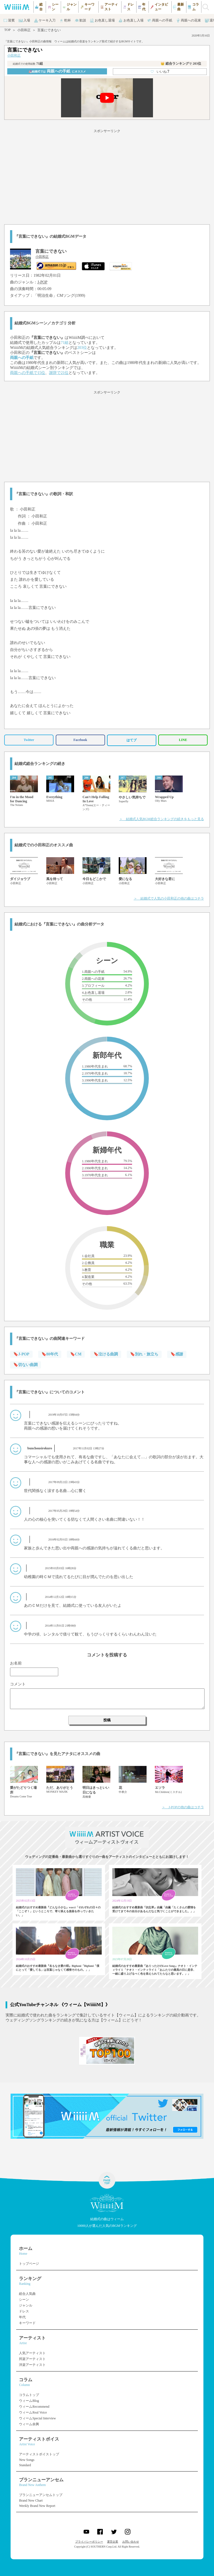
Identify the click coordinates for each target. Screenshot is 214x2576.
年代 (22, 2317)
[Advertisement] (107, 176)
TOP (7, 30)
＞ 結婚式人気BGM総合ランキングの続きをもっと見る (161, 819)
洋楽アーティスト (32, 2365)
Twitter (29, 740)
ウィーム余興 (29, 2424)
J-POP (42, 282)
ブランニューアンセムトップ (40, 2495)
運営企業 (112, 2541)
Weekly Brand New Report (37, 2506)
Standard (25, 2465)
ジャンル (25, 2305)
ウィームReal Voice (33, 2412)
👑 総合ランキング (180, 63)
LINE (183, 740)
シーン (24, 2300)
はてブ (132, 740)
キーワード (27, 2323)
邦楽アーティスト (32, 2359)
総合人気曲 (27, 2294)
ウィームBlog (29, 2401)
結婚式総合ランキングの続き (39, 764)
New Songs (26, 2460)
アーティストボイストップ (39, 2454)
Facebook (80, 740)
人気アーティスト (32, 2353)
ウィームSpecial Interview (37, 2418)
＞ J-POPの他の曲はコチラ (183, 1807)
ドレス (24, 2311)
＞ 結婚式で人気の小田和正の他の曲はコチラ (169, 898)
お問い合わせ (130, 2541)
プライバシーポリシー (89, 2541)
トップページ (29, 2264)
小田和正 (24, 30)
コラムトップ (29, 2395)
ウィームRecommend (34, 2407)
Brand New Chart (31, 2500)
